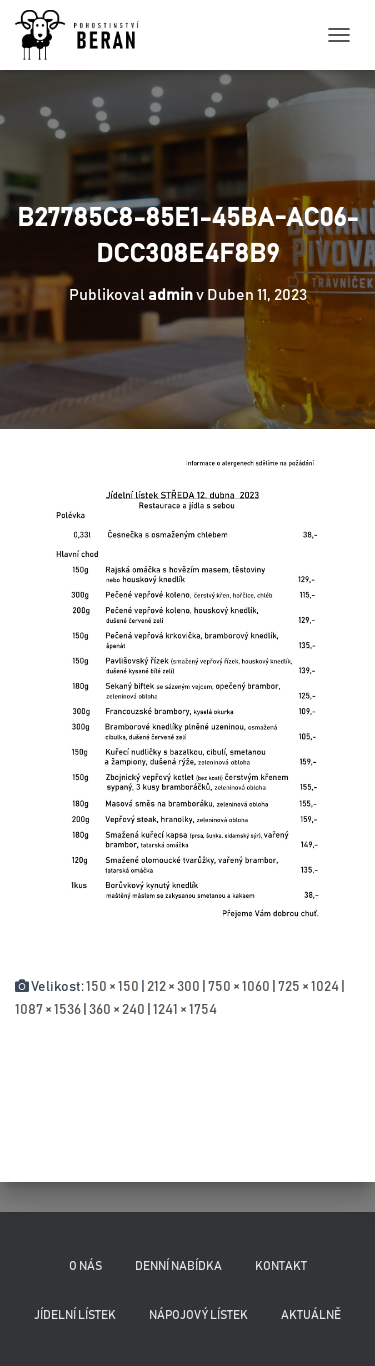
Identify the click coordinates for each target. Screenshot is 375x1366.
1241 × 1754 (185, 1010)
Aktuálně (311, 1315)
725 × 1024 (308, 987)
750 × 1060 (239, 987)
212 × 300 (173, 987)
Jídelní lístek (75, 1315)
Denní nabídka (178, 1266)
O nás (85, 1266)
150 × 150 (112, 987)
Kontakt (281, 1266)
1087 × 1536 (48, 1010)
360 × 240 (117, 1010)
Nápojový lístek (198, 1315)
